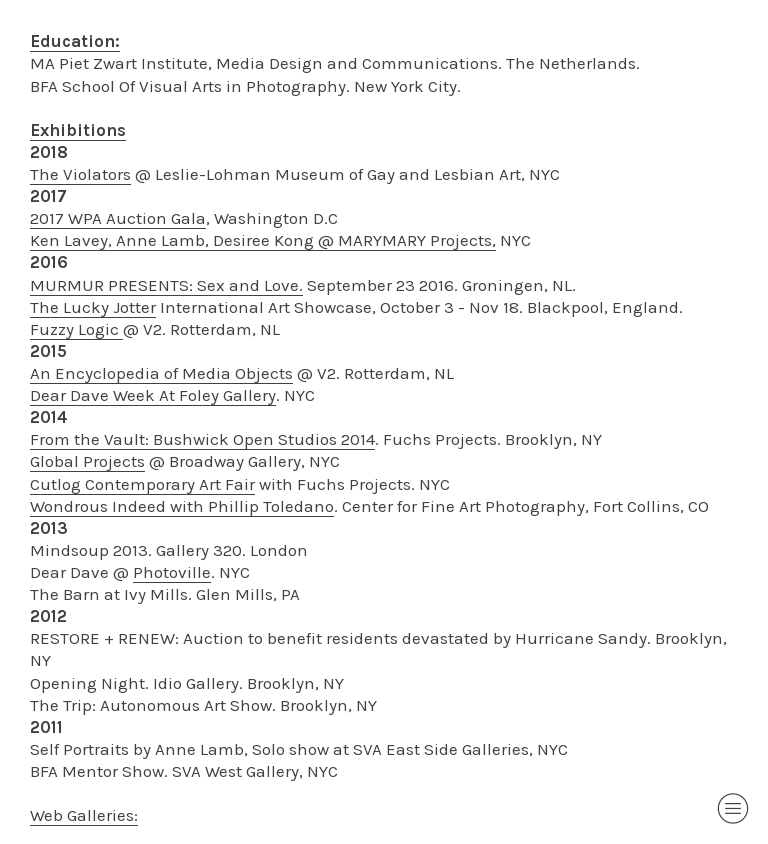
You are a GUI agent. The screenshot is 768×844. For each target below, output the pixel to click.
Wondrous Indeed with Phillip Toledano (182, 506)
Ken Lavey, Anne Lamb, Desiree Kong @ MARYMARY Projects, (263, 240)
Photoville (172, 572)
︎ (733, 808)
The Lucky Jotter (93, 307)
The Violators (80, 174)
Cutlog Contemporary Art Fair (142, 484)
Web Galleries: (84, 815)
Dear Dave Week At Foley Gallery (153, 395)
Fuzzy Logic (76, 329)
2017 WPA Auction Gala (118, 218)
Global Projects (87, 461)
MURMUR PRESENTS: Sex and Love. (166, 285)
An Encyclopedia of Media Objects (161, 373)
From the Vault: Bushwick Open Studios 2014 (202, 439)
